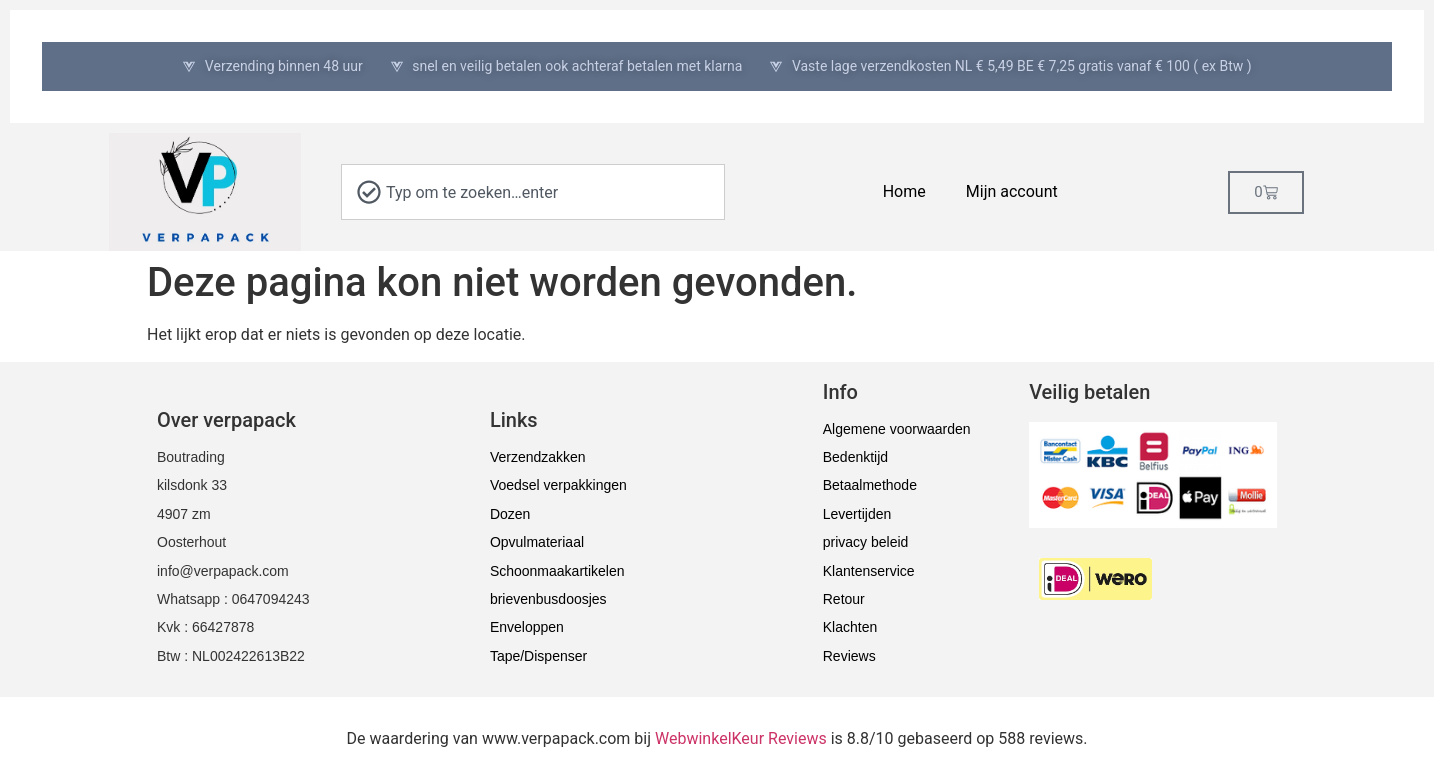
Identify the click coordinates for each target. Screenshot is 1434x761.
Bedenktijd (855, 457)
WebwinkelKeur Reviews (741, 738)
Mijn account (1012, 191)
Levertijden (857, 514)
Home (904, 191)
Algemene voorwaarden (897, 429)
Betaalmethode (870, 485)
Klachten (850, 627)
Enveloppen (527, 627)
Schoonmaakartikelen (557, 571)
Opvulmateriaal (537, 542)
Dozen (510, 514)
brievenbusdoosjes (548, 599)
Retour (844, 599)
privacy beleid (866, 542)
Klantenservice (869, 571)
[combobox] (533, 192)
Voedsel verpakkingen (558, 485)
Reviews (849, 656)
